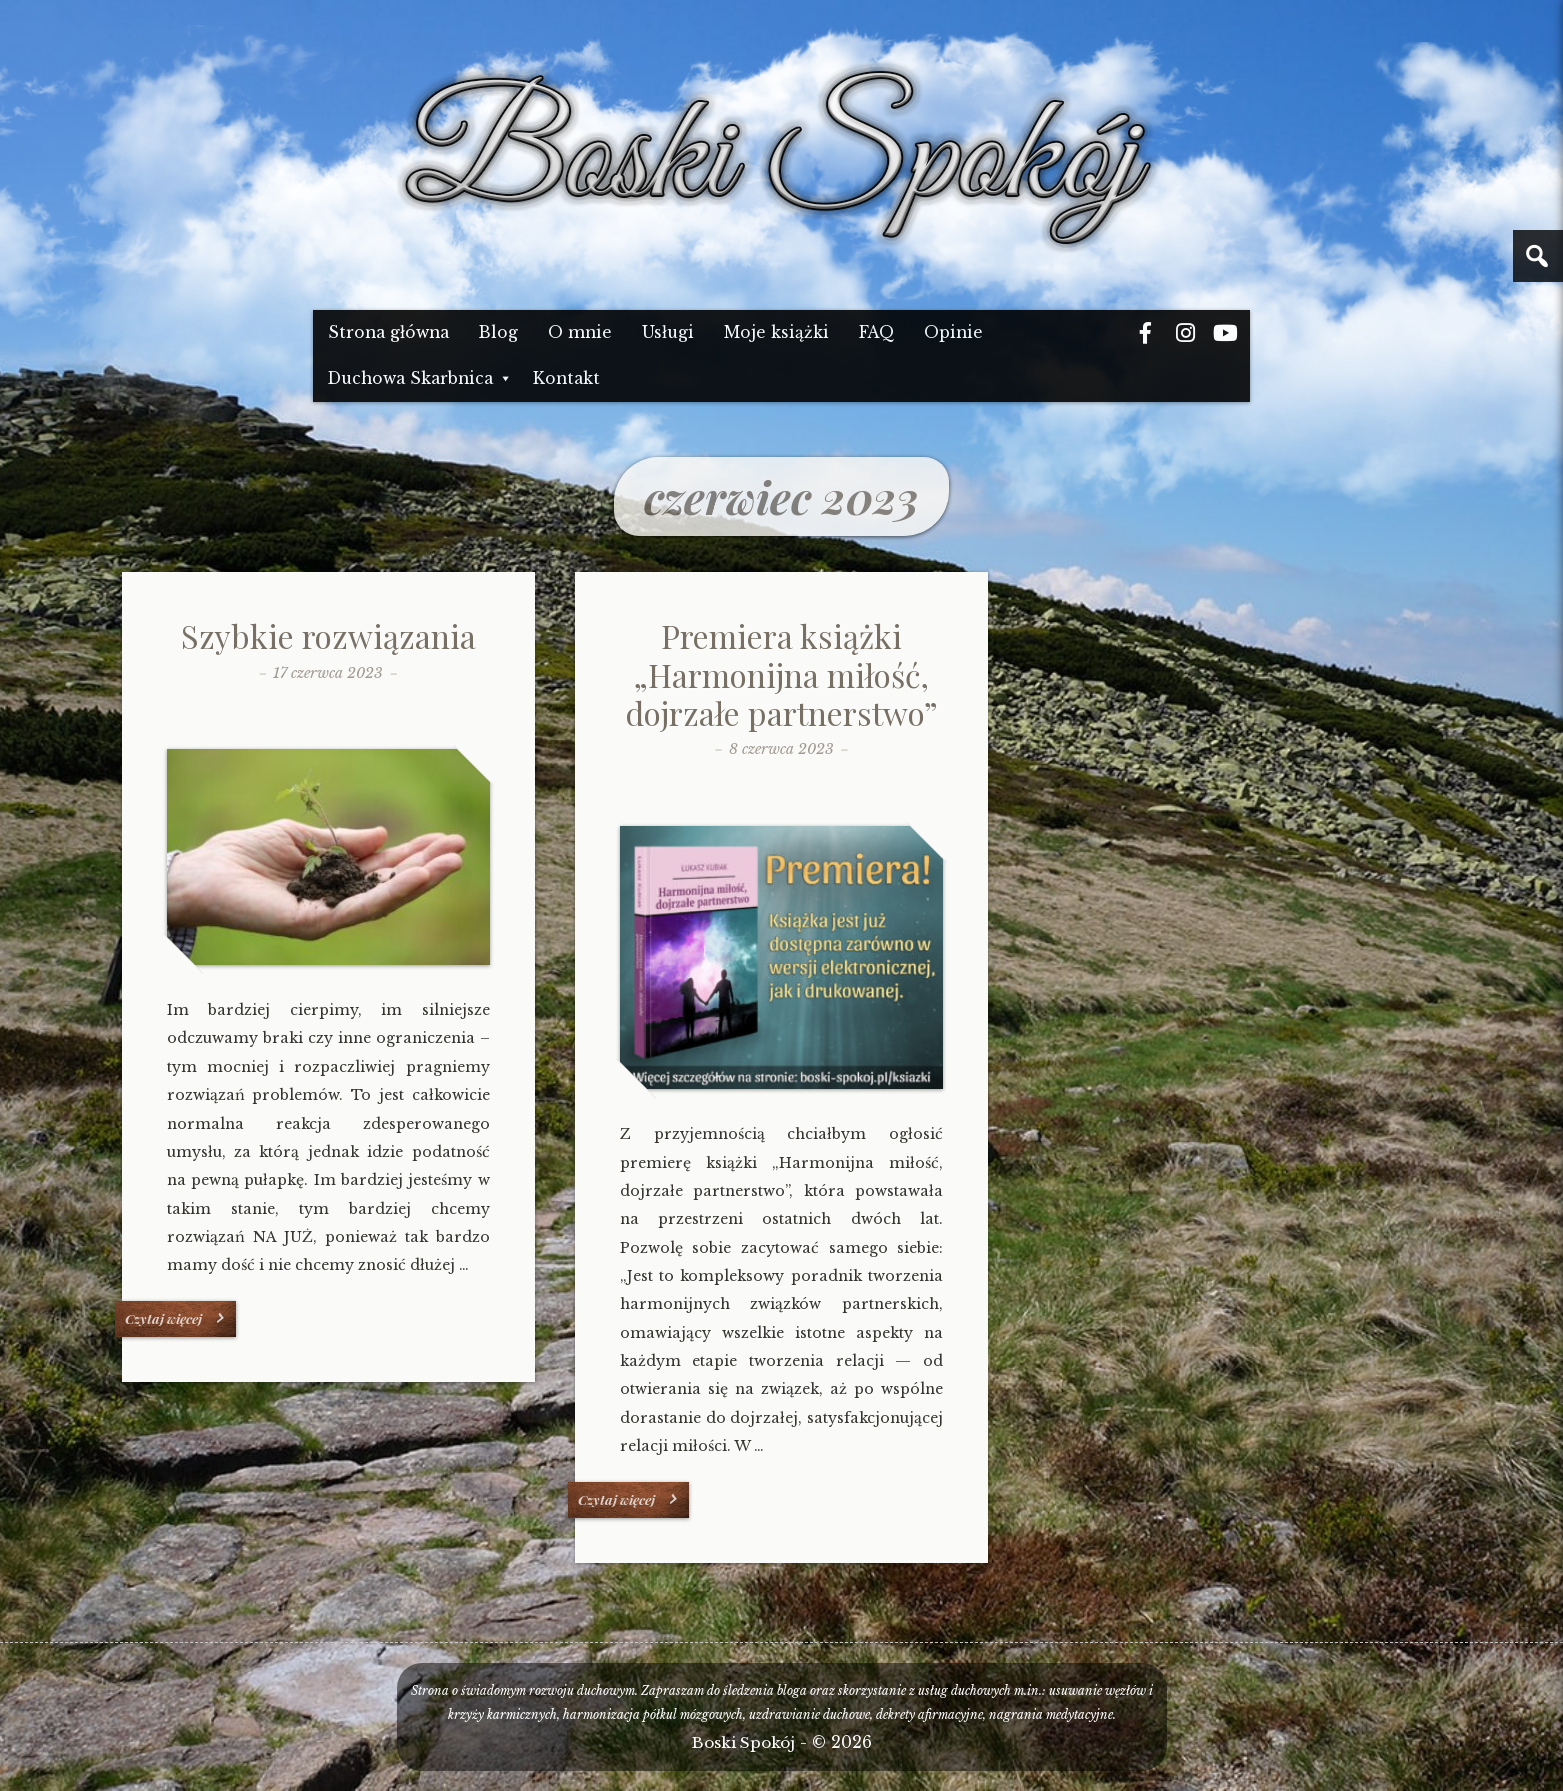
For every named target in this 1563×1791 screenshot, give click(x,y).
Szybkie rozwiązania (328, 635)
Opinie (953, 332)
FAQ (876, 332)
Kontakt (566, 378)
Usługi (668, 332)
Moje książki (776, 332)
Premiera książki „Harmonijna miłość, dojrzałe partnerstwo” (781, 674)
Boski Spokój (743, 1742)
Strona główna (388, 332)
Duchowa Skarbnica (410, 378)
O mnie (580, 332)
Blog (498, 332)
